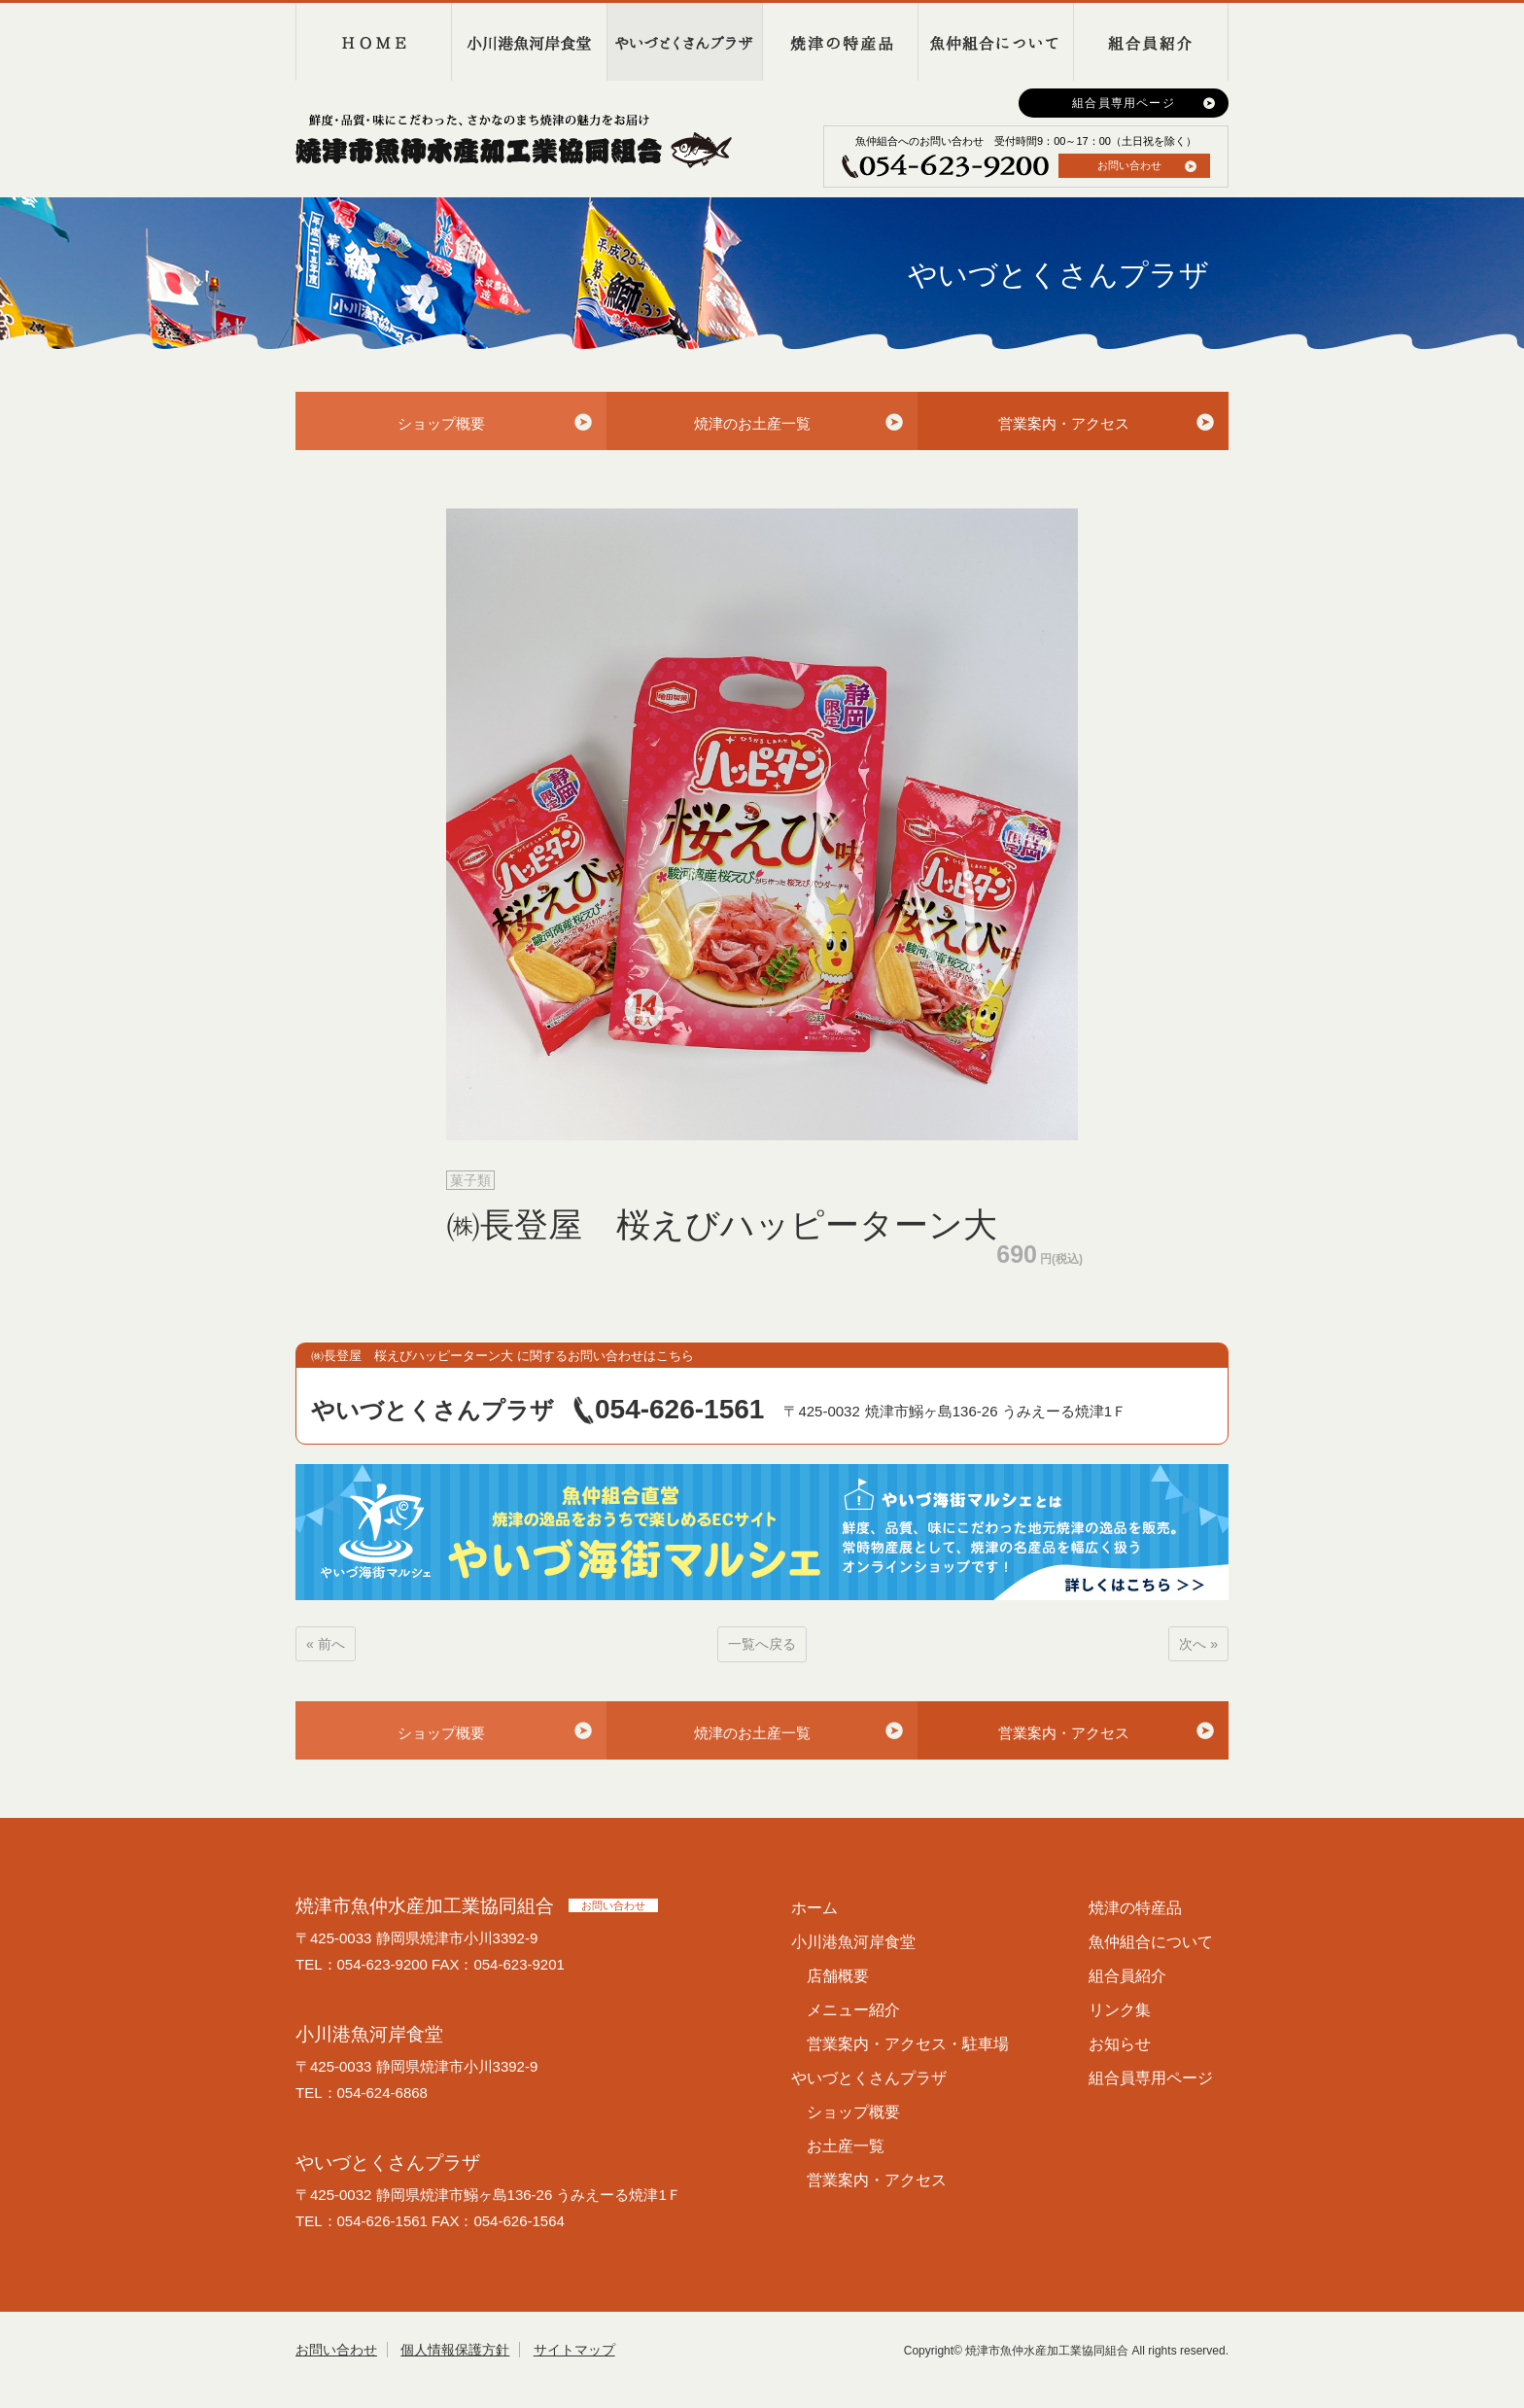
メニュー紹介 (853, 2010)
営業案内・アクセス (1063, 423)
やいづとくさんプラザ (684, 42)
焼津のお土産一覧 (752, 423)
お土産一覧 (845, 2146)
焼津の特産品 (840, 42)
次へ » (1198, 1644)
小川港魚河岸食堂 (528, 42)
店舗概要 (838, 1976)
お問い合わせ (1129, 165)
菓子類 (470, 1180)
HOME (373, 42)
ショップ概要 (441, 423)
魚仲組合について (995, 42)
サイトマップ (574, 2349)
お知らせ (1120, 2044)
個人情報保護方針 (454, 2349)
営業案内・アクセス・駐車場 (908, 2044)
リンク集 (1120, 2010)
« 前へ (325, 1644)
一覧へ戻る (762, 1644)
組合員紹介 (1151, 42)
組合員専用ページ (1123, 103)
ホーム (814, 1908)
